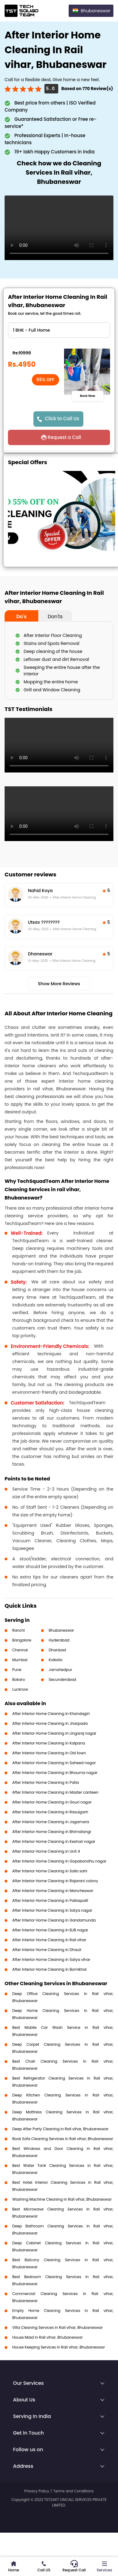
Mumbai (20, 1659)
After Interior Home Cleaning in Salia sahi (49, 1871)
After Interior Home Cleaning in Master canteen (55, 1792)
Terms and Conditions (73, 2491)
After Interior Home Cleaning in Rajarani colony (55, 1880)
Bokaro (18, 1679)
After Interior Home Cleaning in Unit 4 (46, 1851)
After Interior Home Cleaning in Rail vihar (49, 1939)
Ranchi (18, 1630)
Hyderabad (59, 1640)
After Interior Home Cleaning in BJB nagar (50, 1930)
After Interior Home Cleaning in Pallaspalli (50, 1900)
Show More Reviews (59, 984)
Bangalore (21, 1640)
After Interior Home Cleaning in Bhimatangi (51, 1831)
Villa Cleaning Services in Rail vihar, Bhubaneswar (57, 2327)
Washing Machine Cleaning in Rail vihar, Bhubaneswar (62, 2199)
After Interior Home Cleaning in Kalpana (48, 1743)
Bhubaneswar (61, 1630)
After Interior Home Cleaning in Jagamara (50, 1821)
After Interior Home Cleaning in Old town (49, 1753)
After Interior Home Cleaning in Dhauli (46, 1949)
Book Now (87, 396)
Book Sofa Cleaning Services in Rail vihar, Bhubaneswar (62, 2138)
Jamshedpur (60, 1669)
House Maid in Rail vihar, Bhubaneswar (47, 2337)
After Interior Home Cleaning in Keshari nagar (53, 1841)
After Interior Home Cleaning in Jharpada (50, 1723)
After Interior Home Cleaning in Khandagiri (50, 1713)
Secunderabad (62, 1679)
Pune (16, 1669)
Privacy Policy (36, 2491)
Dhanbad (57, 1650)
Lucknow (20, 1689)
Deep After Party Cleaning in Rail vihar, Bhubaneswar (60, 2129)
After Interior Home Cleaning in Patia (45, 1782)
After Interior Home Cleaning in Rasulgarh (50, 1812)
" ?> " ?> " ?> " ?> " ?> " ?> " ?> (59, 330)
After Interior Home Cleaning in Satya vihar (51, 1959)
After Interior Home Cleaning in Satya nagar (52, 1910)
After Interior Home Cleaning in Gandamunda (54, 1920)
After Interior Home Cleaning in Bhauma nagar (54, 1772)
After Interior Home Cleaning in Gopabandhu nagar (59, 1861)
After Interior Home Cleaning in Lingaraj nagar (54, 1733)
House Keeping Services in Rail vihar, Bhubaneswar (58, 2347)
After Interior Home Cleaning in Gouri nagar (52, 1802)
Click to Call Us (62, 418)
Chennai (20, 1650)
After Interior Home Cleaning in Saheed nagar (54, 1762)
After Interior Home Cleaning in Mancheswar (52, 1890)
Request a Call (64, 437)
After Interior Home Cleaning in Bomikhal (49, 1969)
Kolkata (56, 1659)
